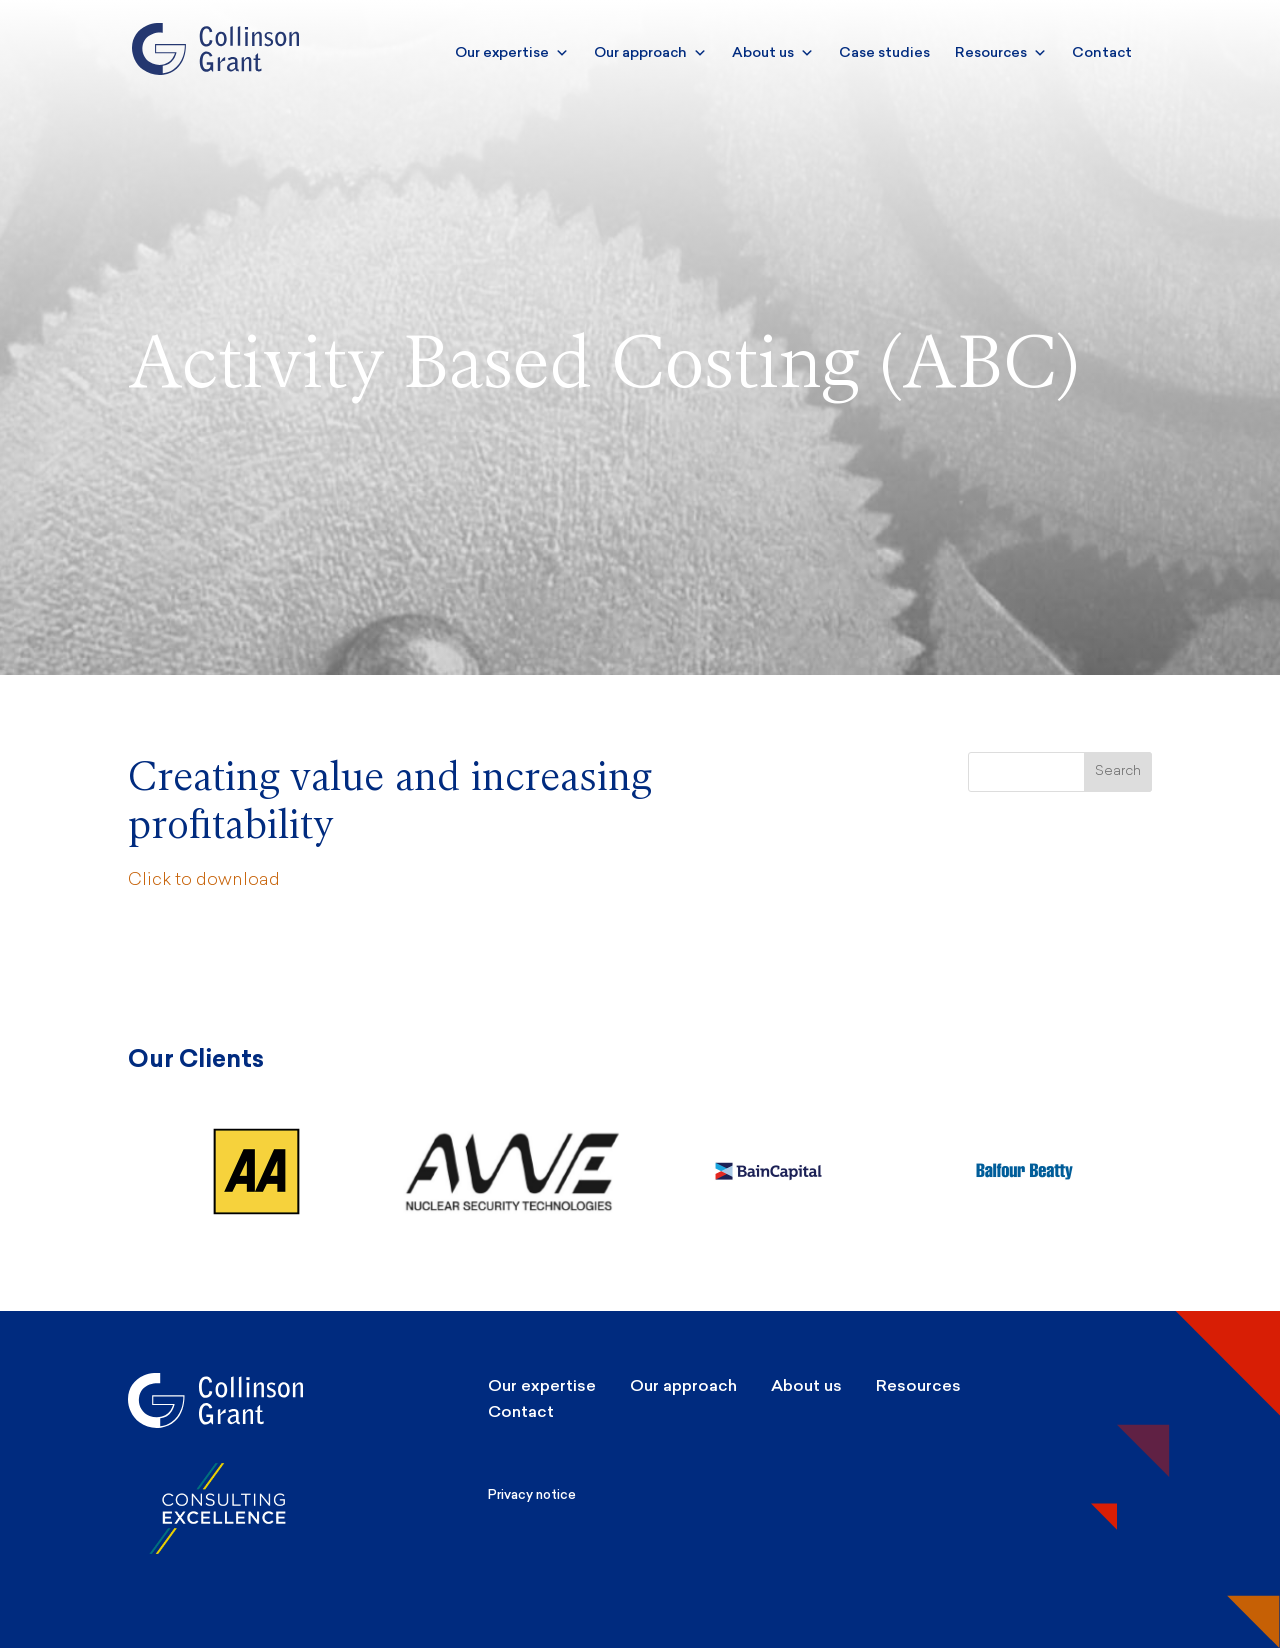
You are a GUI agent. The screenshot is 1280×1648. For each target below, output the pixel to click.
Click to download (204, 880)
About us (773, 52)
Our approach (650, 52)
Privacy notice (532, 1494)
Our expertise (512, 52)
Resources (1001, 52)
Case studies (884, 52)
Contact (1102, 52)
